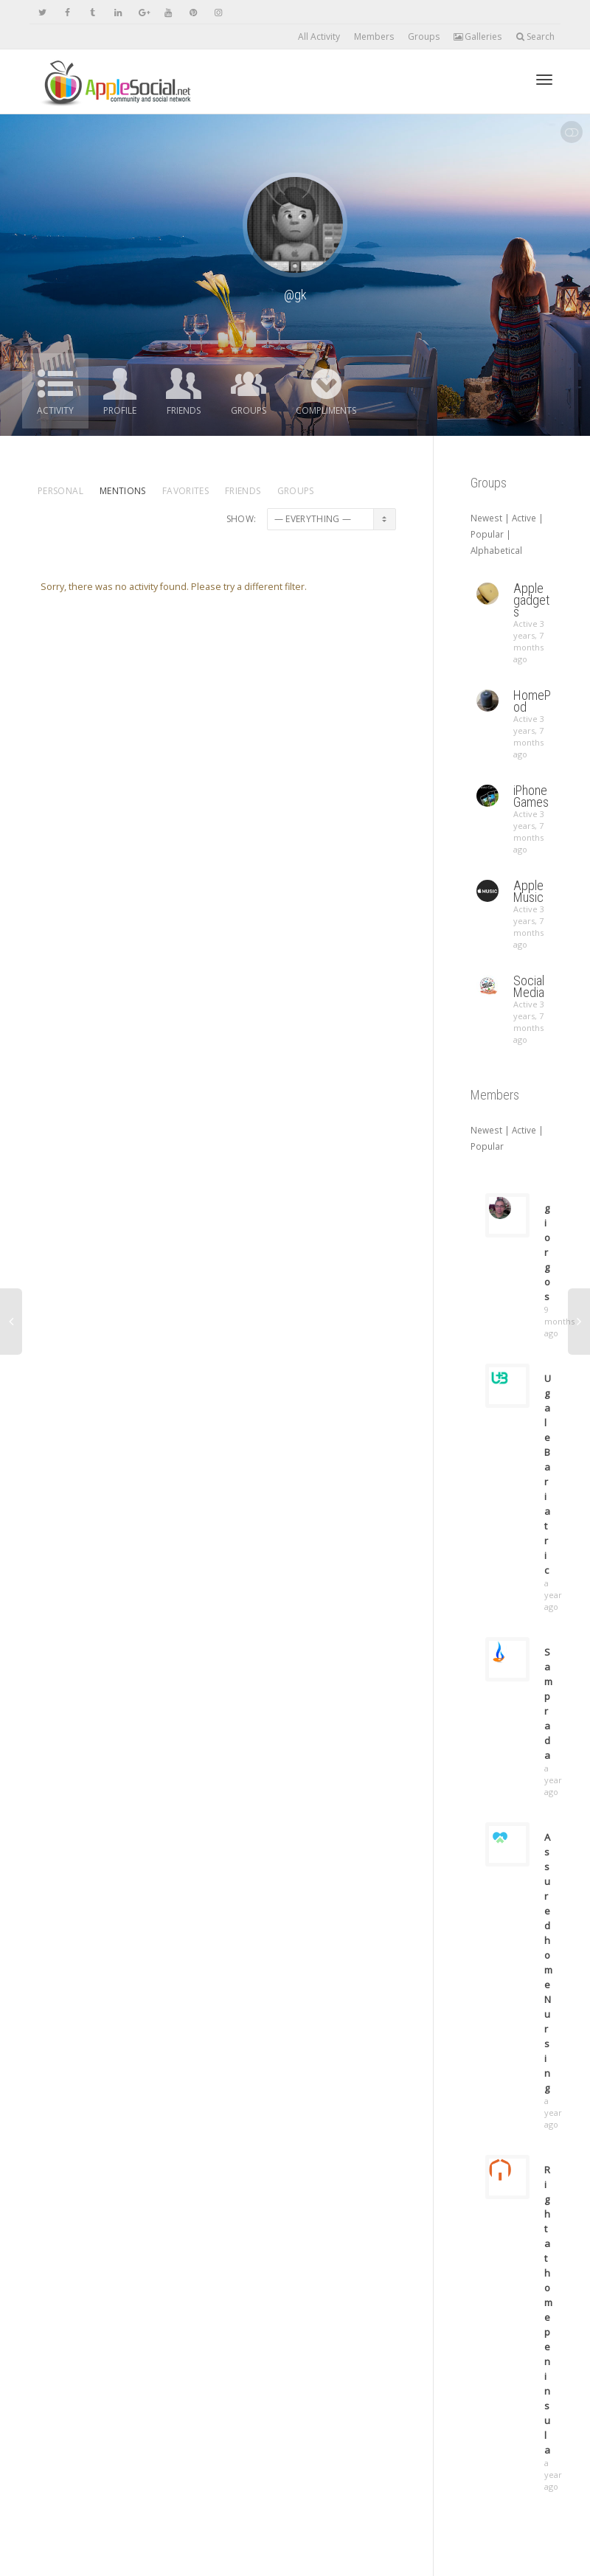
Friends (184, 410)
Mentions (123, 491)
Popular (487, 534)
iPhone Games (531, 796)
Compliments (326, 410)
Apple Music (528, 891)
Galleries (478, 36)
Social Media (528, 986)
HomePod (532, 701)
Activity (55, 410)
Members (374, 36)
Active (524, 518)
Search (535, 36)
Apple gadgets (531, 599)
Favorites (185, 491)
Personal (60, 491)
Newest (486, 518)
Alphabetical (496, 550)
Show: (241, 519)
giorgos (547, 1252)
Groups (424, 36)
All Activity (319, 36)
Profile (119, 410)
